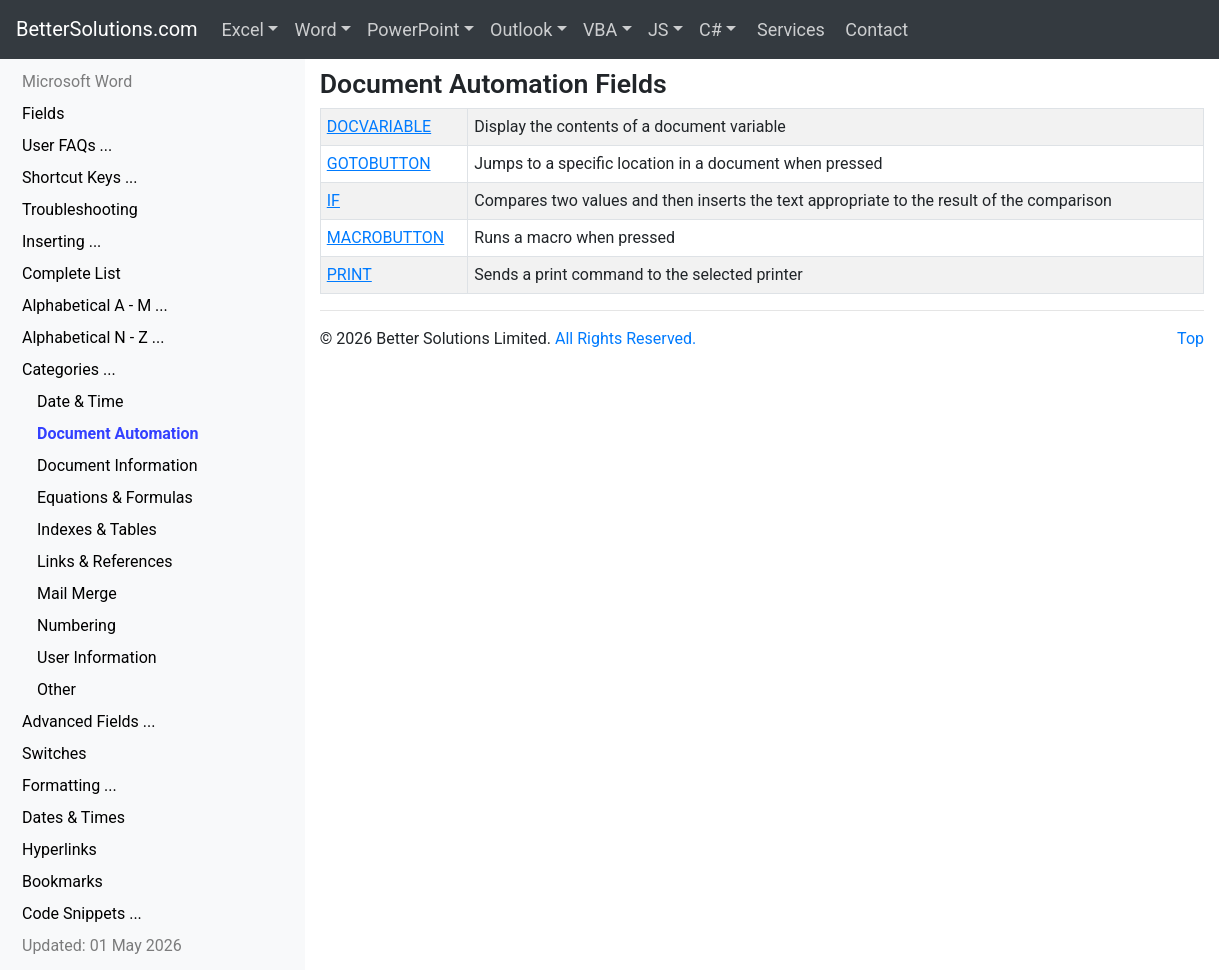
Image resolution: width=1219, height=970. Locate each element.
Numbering (76, 625)
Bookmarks (62, 881)
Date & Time (80, 401)
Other (56, 689)
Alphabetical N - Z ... (93, 337)
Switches (54, 753)
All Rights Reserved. (625, 338)
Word (315, 29)
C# (710, 29)
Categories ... (69, 369)
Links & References (105, 561)
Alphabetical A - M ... (95, 305)
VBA (600, 29)
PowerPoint (413, 29)
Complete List (71, 273)
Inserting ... (61, 241)
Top (1190, 338)
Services (788, 29)
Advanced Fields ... (89, 721)
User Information (97, 657)
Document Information (117, 465)
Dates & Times (73, 817)
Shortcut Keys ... (80, 177)
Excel (243, 29)
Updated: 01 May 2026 (102, 945)
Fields (43, 113)
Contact (874, 29)
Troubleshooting (80, 209)
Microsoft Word (77, 81)
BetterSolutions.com (107, 29)
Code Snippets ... (82, 913)
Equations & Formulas (115, 497)
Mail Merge (77, 593)
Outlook (521, 29)
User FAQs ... (67, 145)
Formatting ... (69, 785)
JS (658, 29)
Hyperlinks (59, 849)
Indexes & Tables (97, 529)
